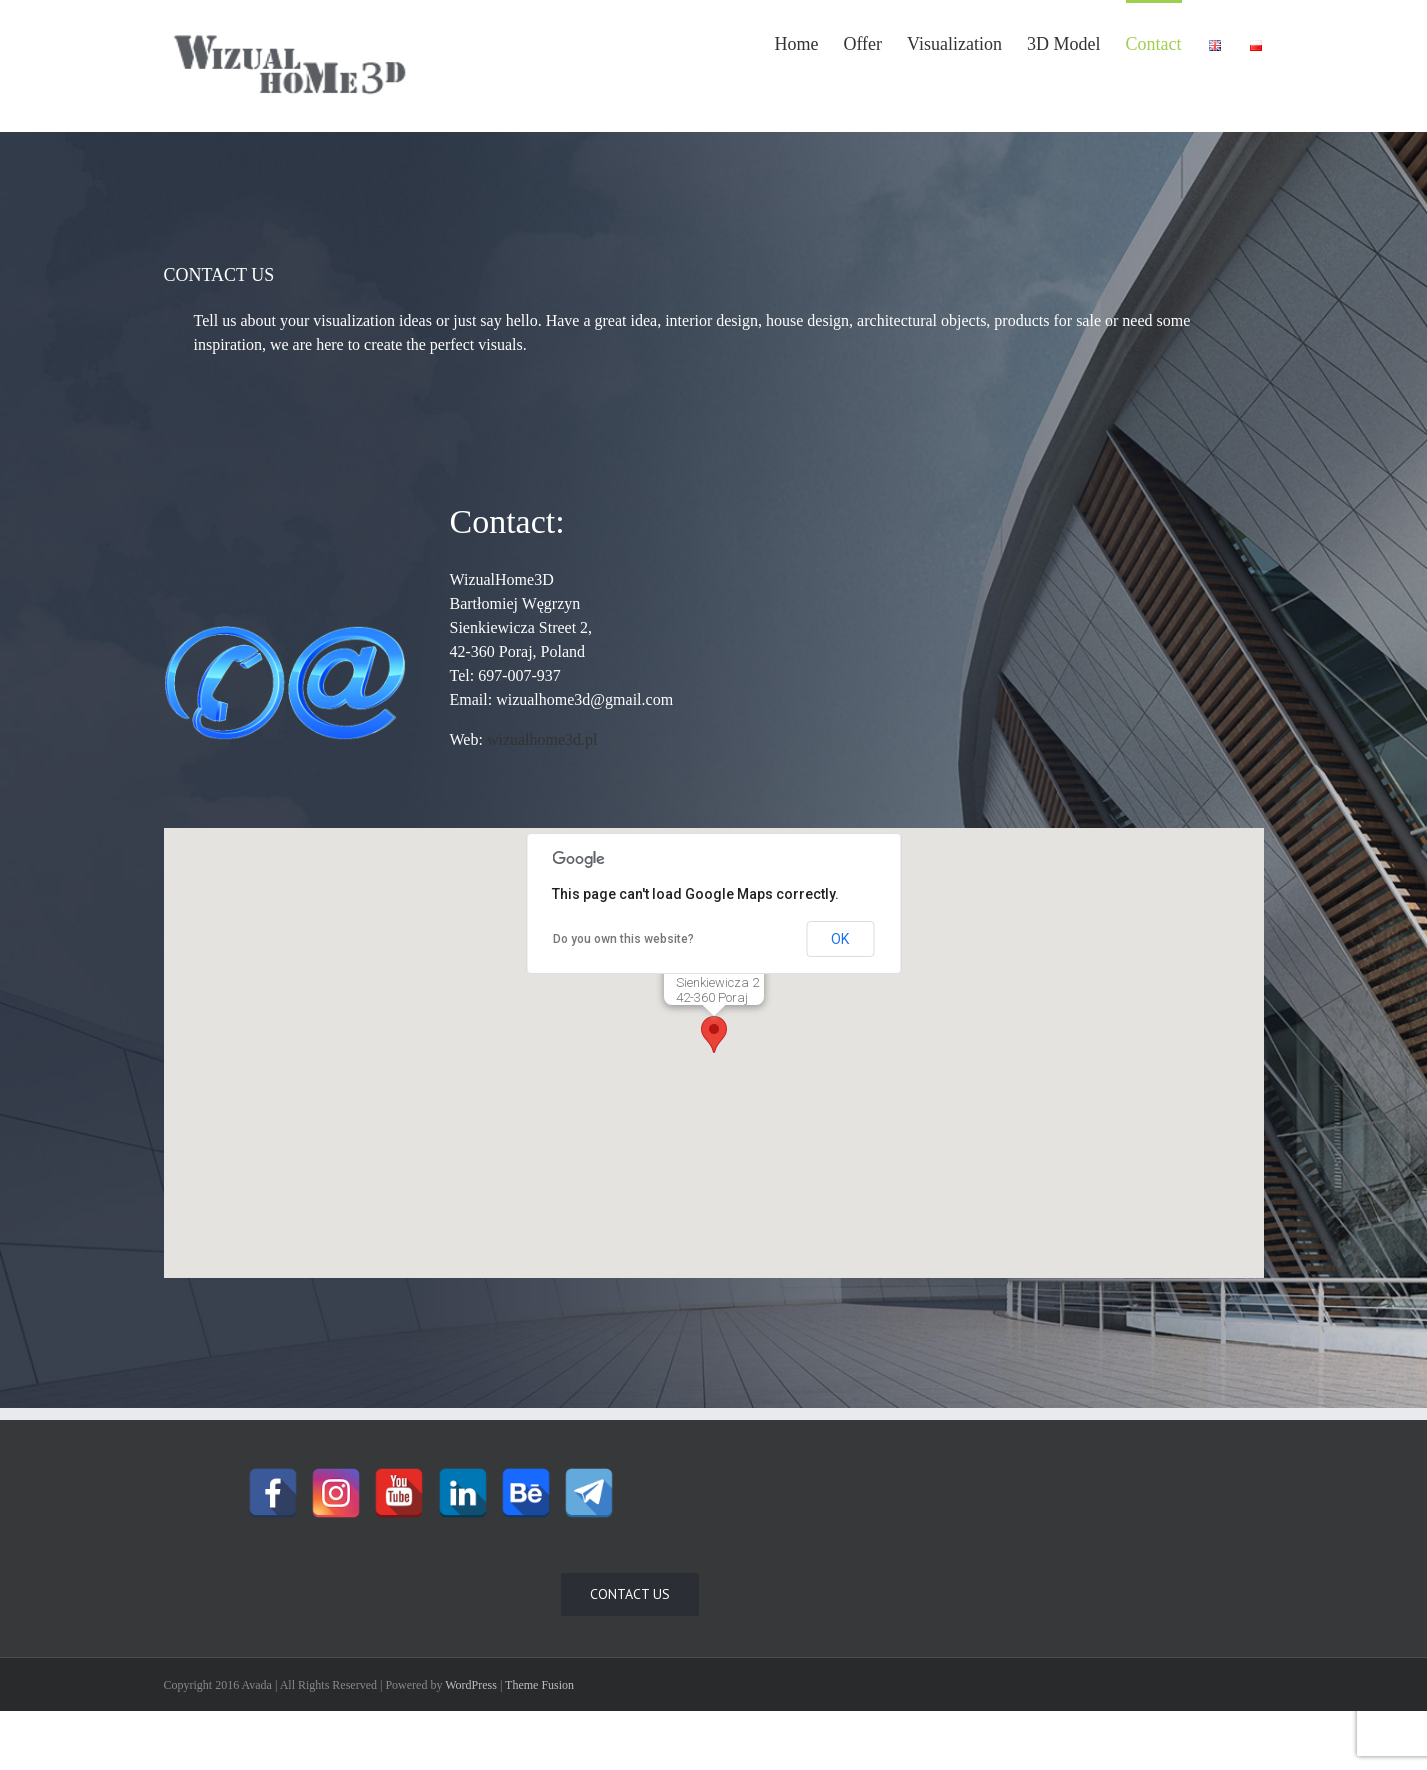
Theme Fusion (539, 1685)
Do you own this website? (623, 939)
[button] (714, 1034)
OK (840, 939)
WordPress (471, 1685)
